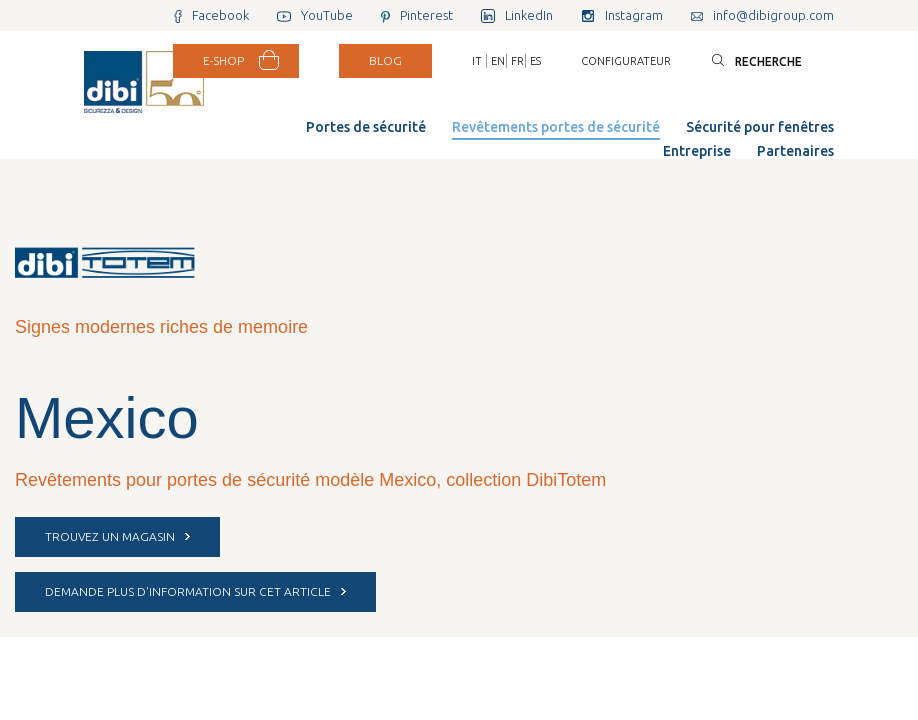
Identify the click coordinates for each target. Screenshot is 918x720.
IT (477, 61)
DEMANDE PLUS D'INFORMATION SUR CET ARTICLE (195, 591)
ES (535, 61)
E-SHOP (223, 60)
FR (517, 61)
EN (498, 61)
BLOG (385, 60)
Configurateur (626, 61)
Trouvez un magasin (117, 536)
